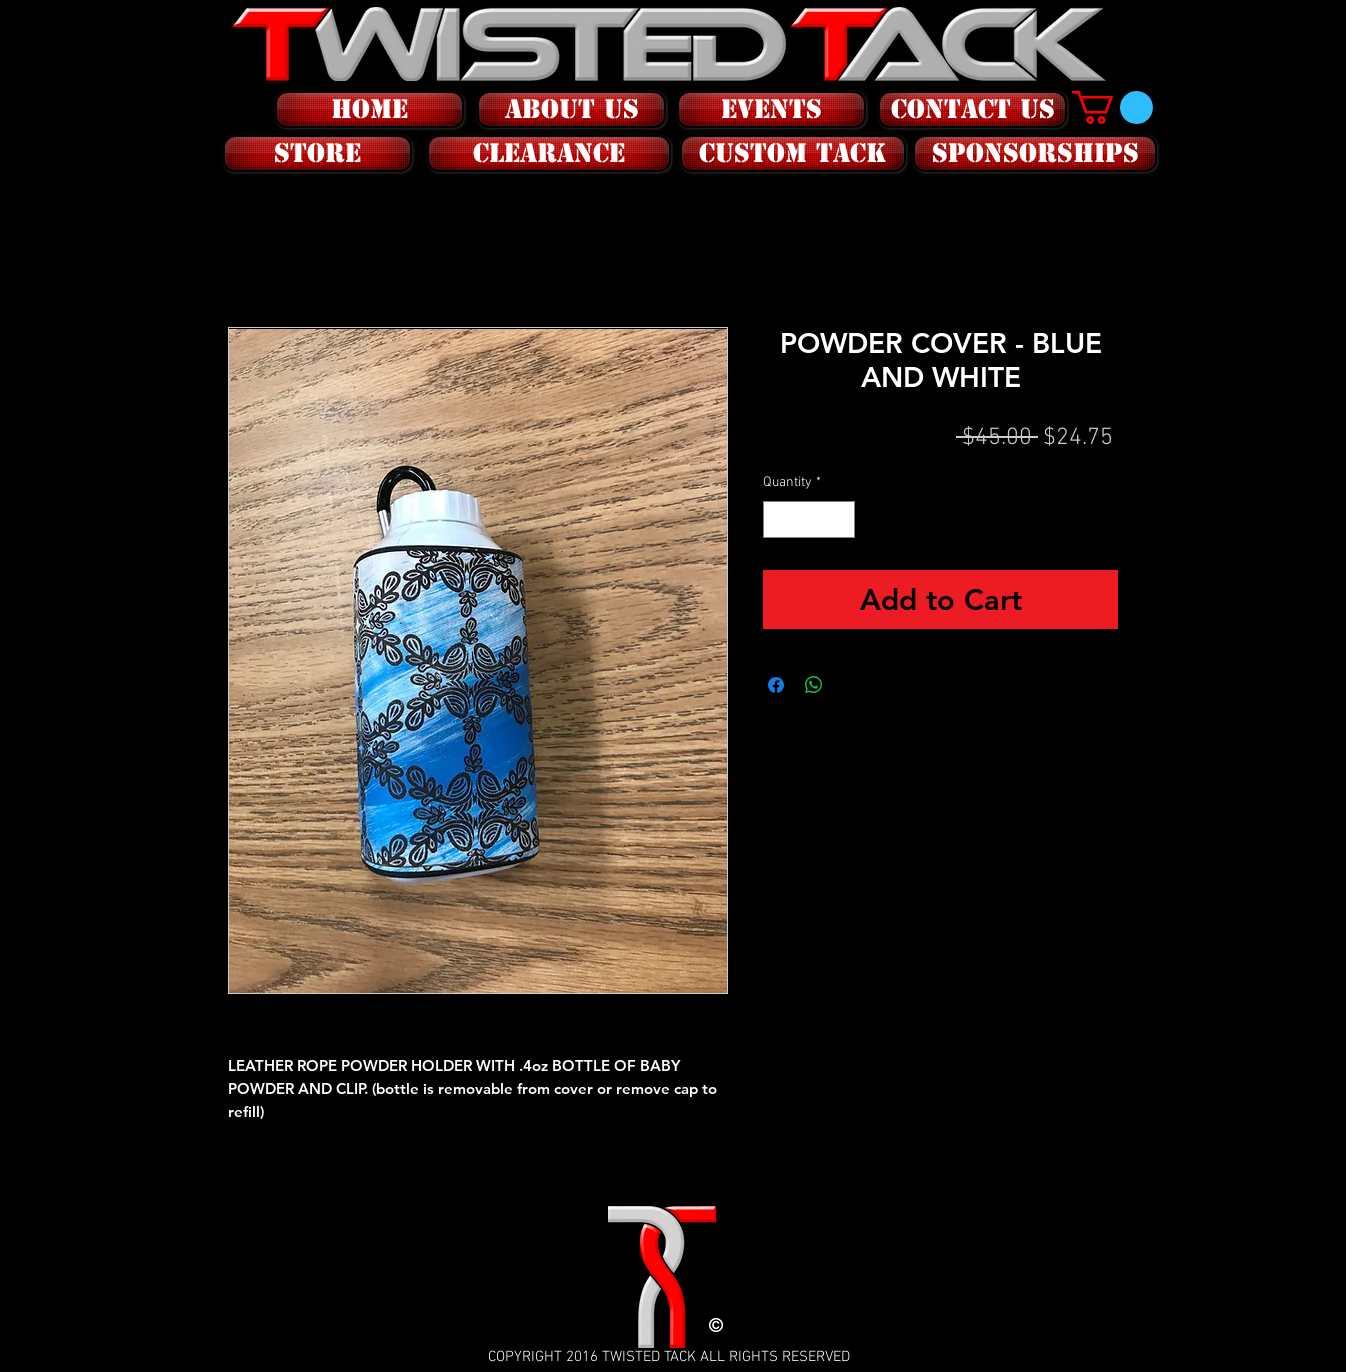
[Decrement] (778, 519)
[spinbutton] (809, 519)
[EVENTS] (771, 109)
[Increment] (839, 519)
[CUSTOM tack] (793, 153)
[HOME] (369, 109)
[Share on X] (852, 685)
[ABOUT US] (571, 109)
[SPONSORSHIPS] (1035, 153)
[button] (315, 153)
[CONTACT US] (972, 109)
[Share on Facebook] (776, 685)
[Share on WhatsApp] (814, 685)
